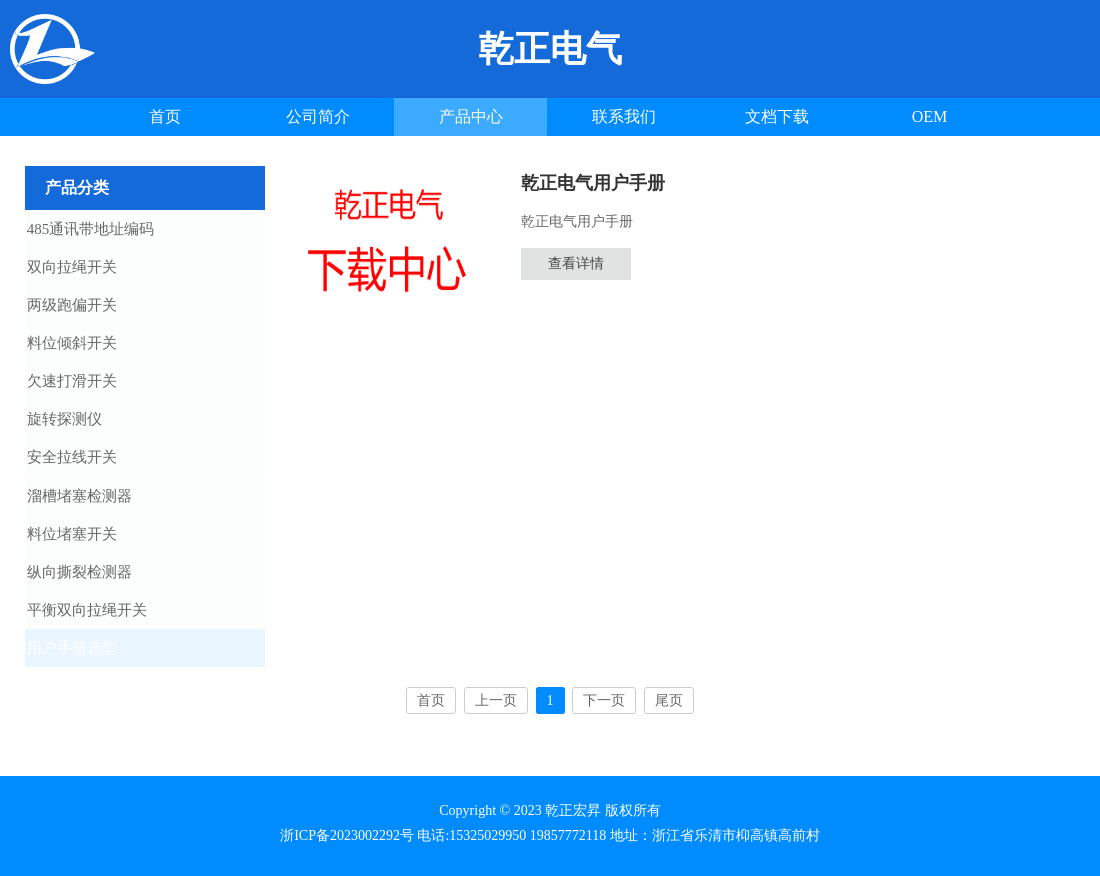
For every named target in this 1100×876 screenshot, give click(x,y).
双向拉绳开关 (90, 268)
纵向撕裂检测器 (97, 580)
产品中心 (471, 116)
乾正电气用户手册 (593, 183)
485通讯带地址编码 (109, 229)
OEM (930, 116)
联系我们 (624, 116)
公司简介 (318, 116)
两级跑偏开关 (90, 307)
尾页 (669, 711)
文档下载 (777, 116)
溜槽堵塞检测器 (97, 502)
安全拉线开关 (90, 463)
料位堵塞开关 (90, 541)
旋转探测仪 (82, 424)
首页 (165, 116)
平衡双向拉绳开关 (105, 619)
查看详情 (576, 263)
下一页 (604, 711)
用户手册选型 (90, 658)
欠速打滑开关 (90, 385)
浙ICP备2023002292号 (347, 835)
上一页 (496, 711)
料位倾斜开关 (90, 346)
